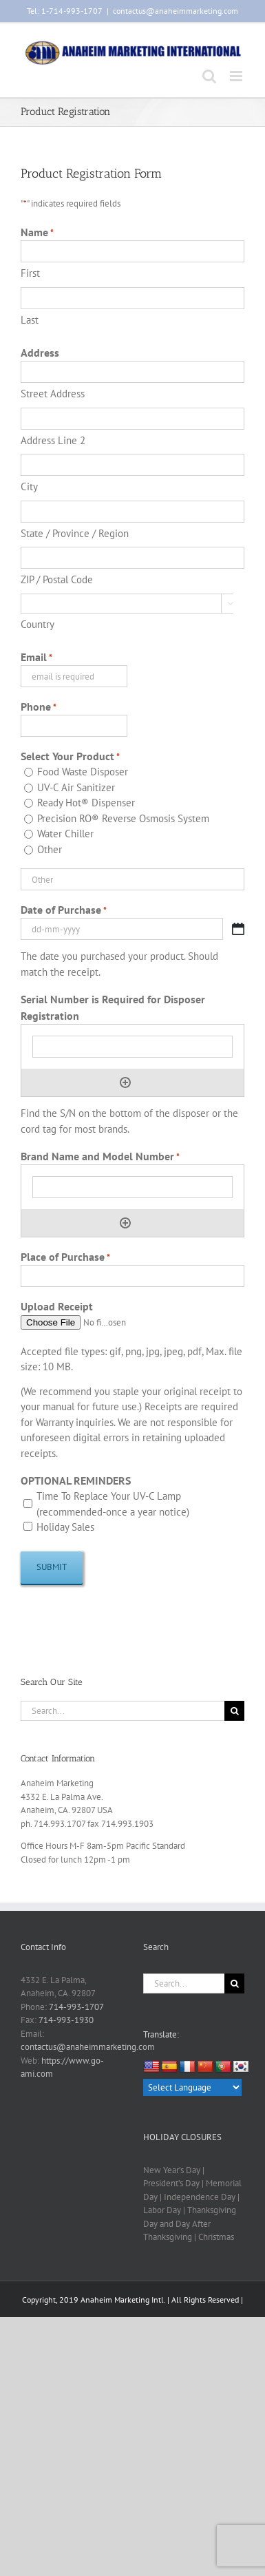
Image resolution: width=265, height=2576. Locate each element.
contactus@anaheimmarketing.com (175, 11)
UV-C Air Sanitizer (76, 787)
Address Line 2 (53, 440)
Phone (38, 707)
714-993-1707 (76, 2007)
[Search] (234, 1711)
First (30, 273)
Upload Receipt (57, 1306)
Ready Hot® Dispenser (86, 802)
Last (30, 319)
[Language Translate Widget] (192, 2087)
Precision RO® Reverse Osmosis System (123, 818)
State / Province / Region (75, 533)
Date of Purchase (64, 910)
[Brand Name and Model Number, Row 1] (132, 1187)
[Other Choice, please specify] (132, 879)
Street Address (53, 393)
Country (37, 624)
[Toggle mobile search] (209, 76)
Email (36, 657)
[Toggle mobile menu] (237, 76)
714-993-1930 (66, 2020)
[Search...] (122, 1711)
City (29, 486)
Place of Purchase (65, 1257)
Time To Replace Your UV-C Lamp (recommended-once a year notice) (112, 1503)
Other (49, 849)
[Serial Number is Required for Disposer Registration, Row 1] (132, 1047)
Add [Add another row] (125, 1082)
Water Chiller (65, 833)
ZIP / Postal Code (57, 579)
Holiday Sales (65, 1526)
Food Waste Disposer (82, 771)
